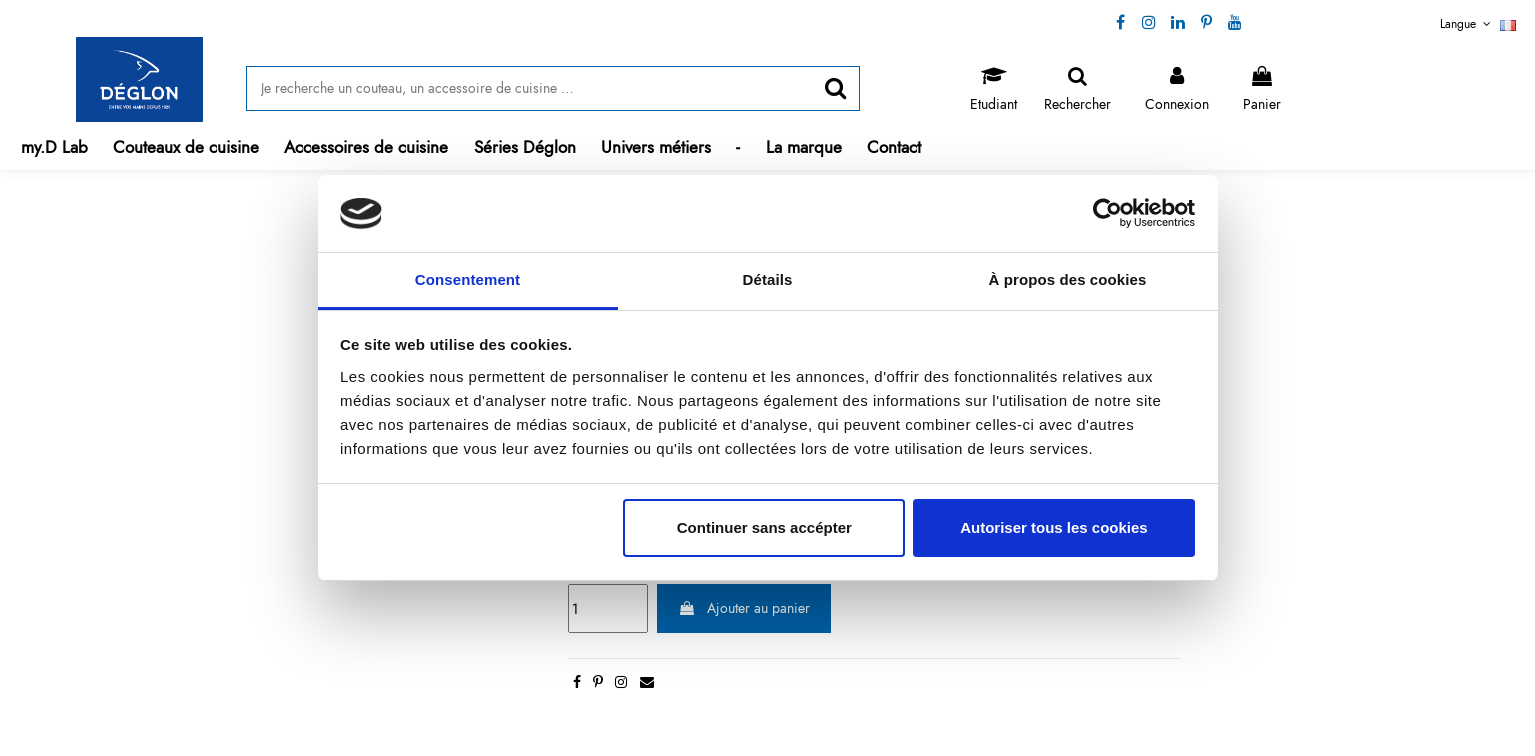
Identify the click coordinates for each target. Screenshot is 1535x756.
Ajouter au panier (744, 608)
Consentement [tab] (467, 279)
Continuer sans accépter (764, 527)
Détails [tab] (768, 279)
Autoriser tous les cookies (1054, 527)
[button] (186, 147)
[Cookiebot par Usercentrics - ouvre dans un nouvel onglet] (1107, 214)
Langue (1478, 24)
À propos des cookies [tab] (1068, 279)
